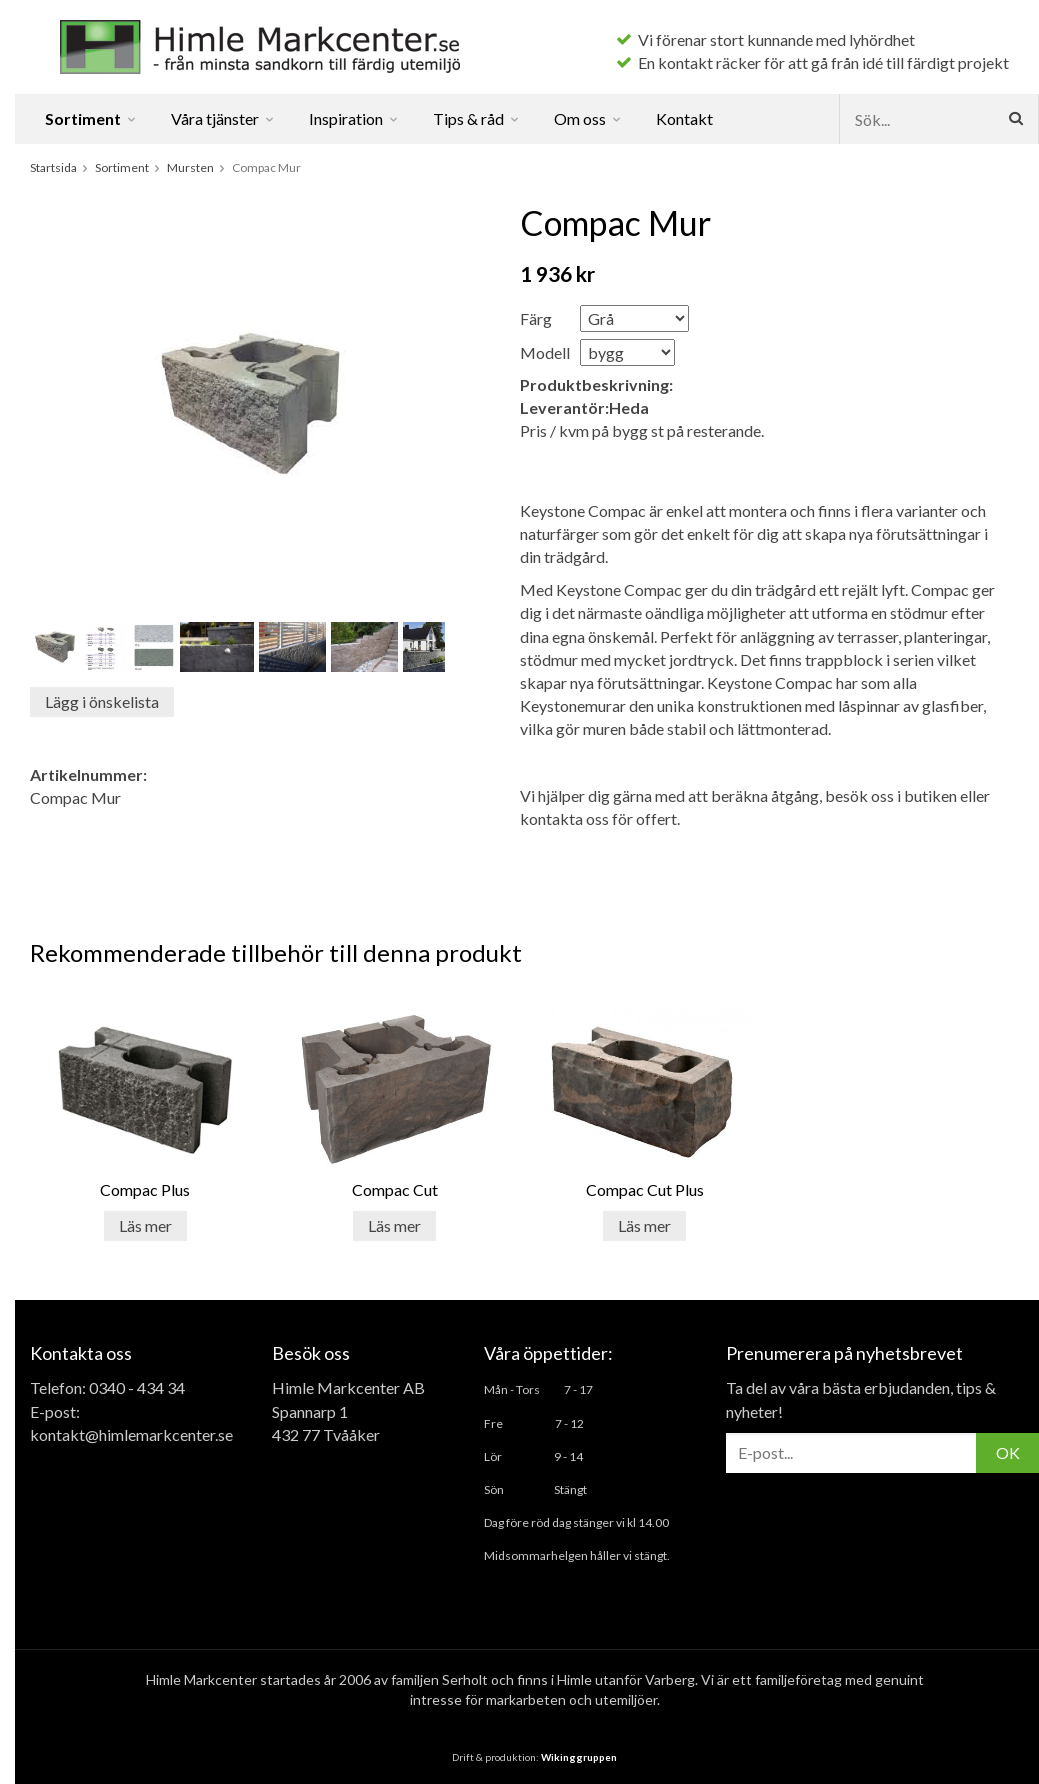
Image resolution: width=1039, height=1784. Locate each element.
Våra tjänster (223, 118)
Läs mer (145, 1225)
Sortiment (91, 118)
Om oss (588, 118)
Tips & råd (477, 118)
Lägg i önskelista (102, 701)
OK (1008, 1452)
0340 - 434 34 (137, 1387)
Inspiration (354, 118)
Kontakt (684, 118)
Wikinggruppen (579, 1757)
